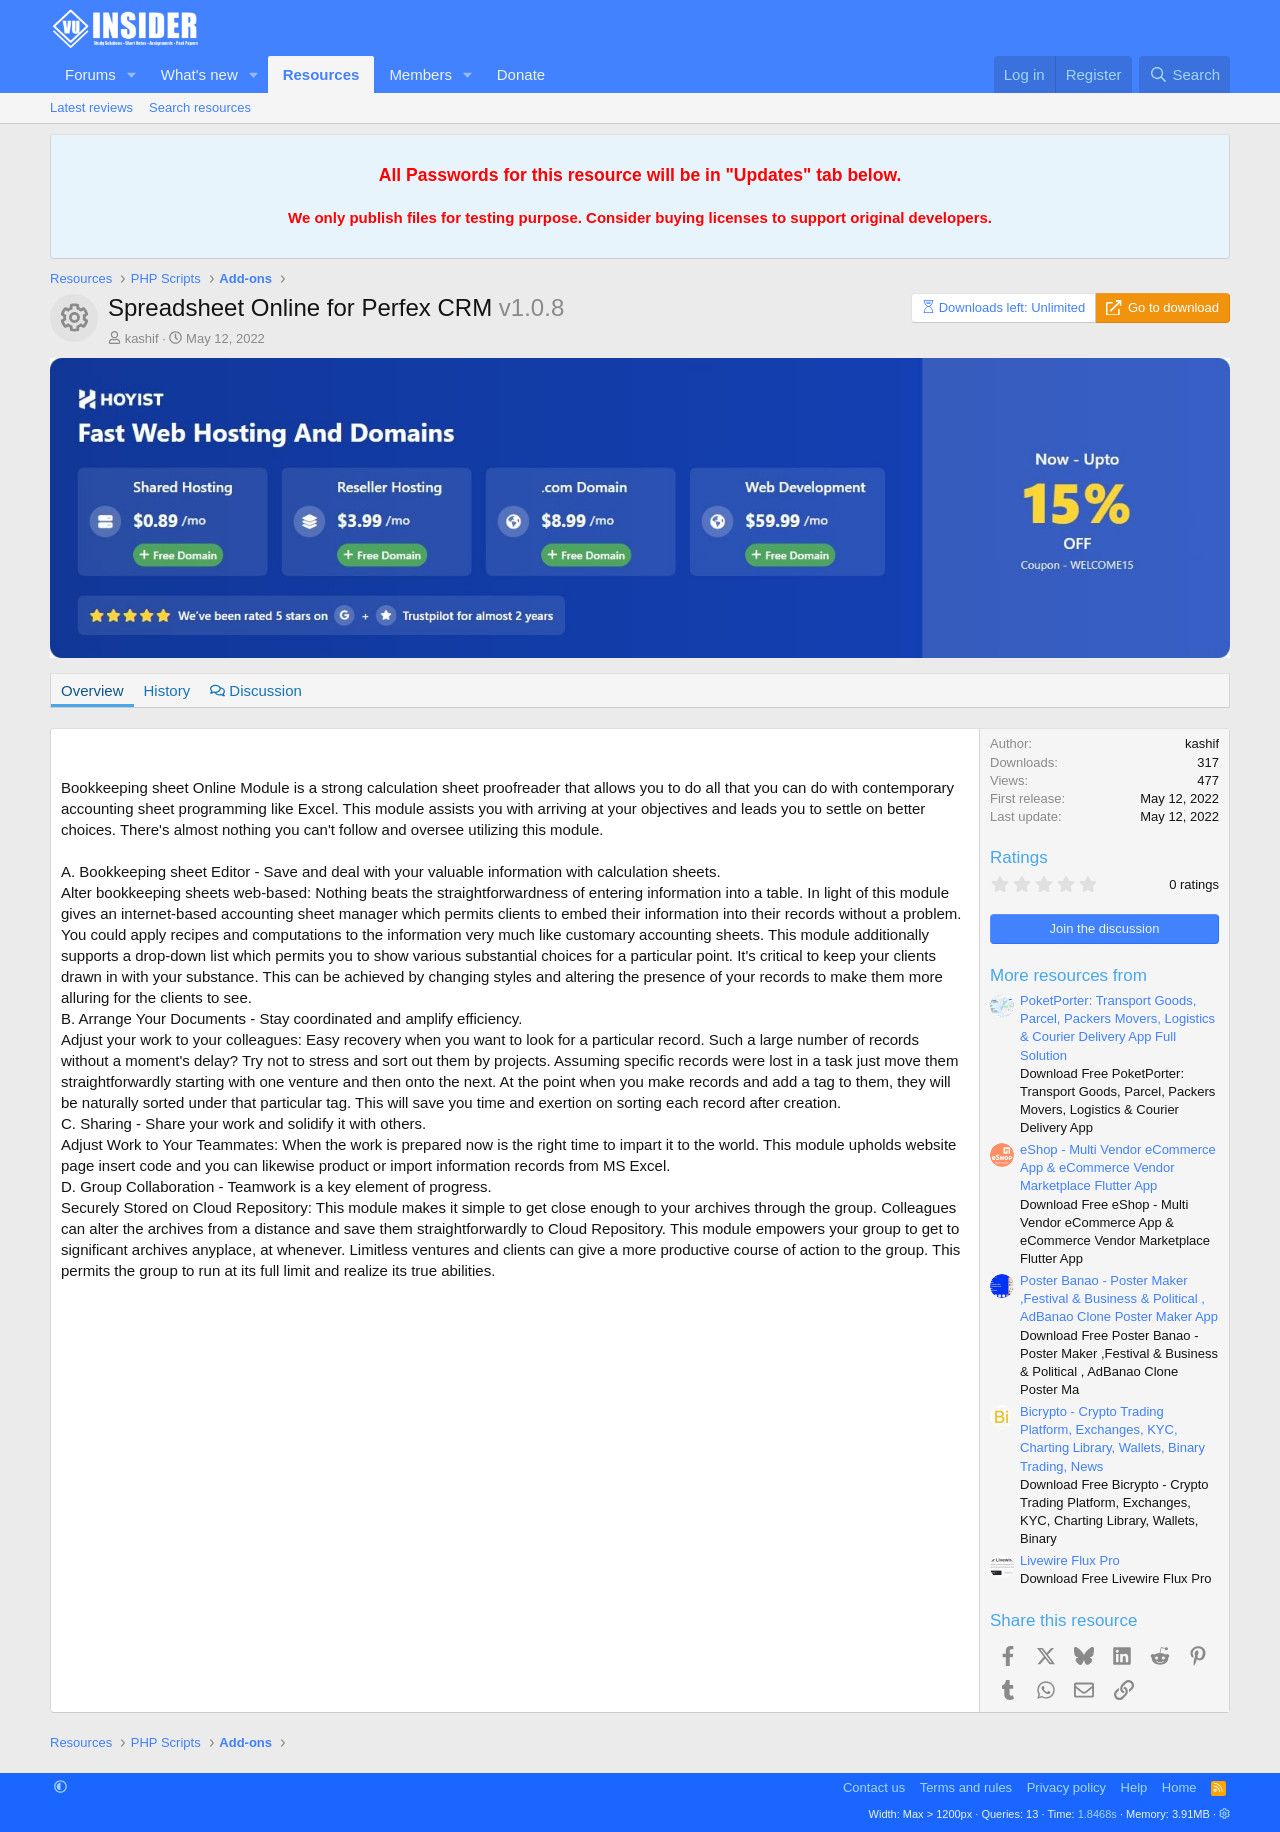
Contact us (874, 1787)
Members (420, 74)
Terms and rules (966, 1787)
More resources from (1068, 975)
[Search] (1184, 74)
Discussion (256, 690)
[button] (132, 74)
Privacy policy (1066, 1787)
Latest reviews (91, 107)
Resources (321, 74)
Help (1134, 1787)
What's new (199, 74)
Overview (92, 690)
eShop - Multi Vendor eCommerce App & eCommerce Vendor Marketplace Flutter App (1118, 1167)
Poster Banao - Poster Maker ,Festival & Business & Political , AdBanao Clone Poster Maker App (1119, 1298)
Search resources (200, 107)
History (167, 690)
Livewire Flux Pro (1070, 1560)
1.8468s (1097, 1814)
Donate (521, 74)
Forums (90, 74)
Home (1179, 1787)
